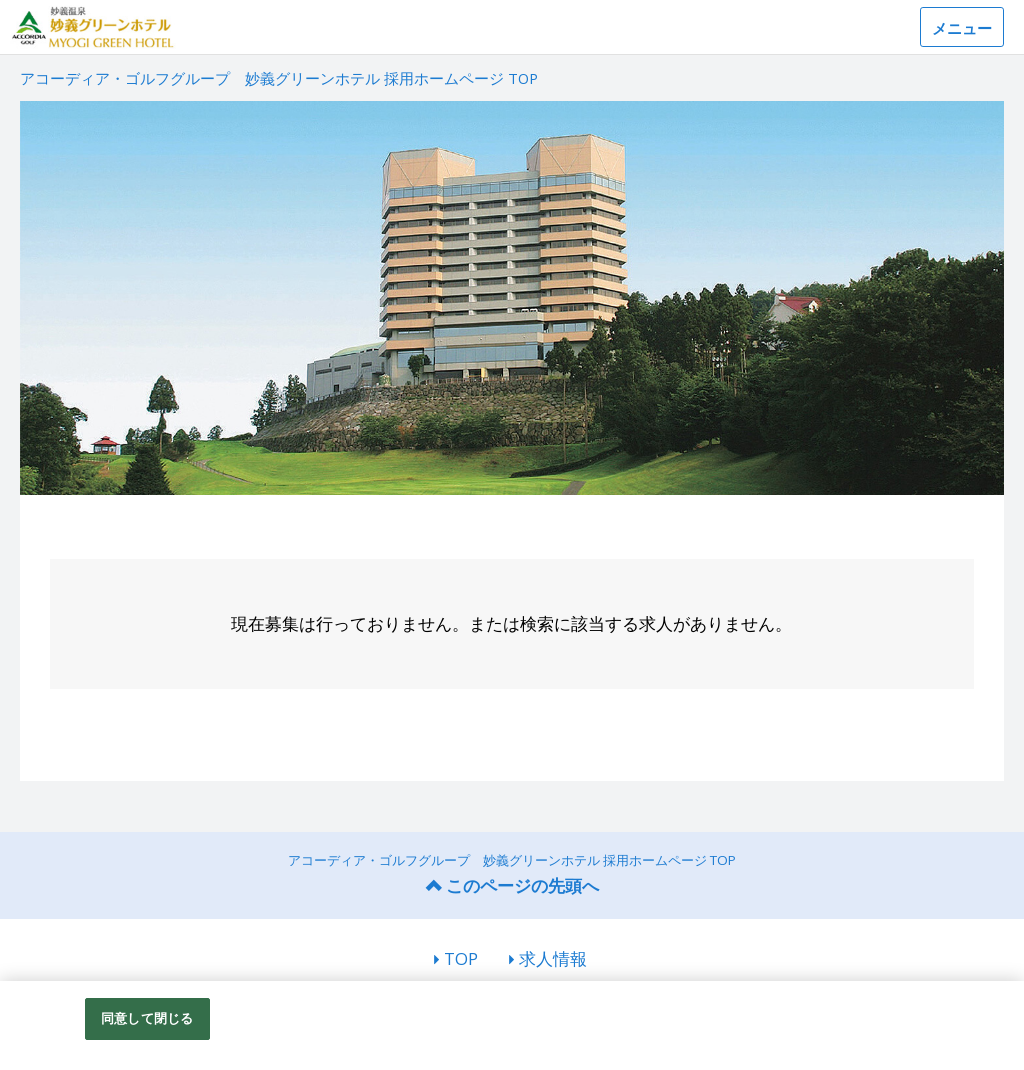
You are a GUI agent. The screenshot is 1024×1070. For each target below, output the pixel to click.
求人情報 (553, 958)
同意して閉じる (147, 1018)
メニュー (962, 28)
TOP (461, 958)
